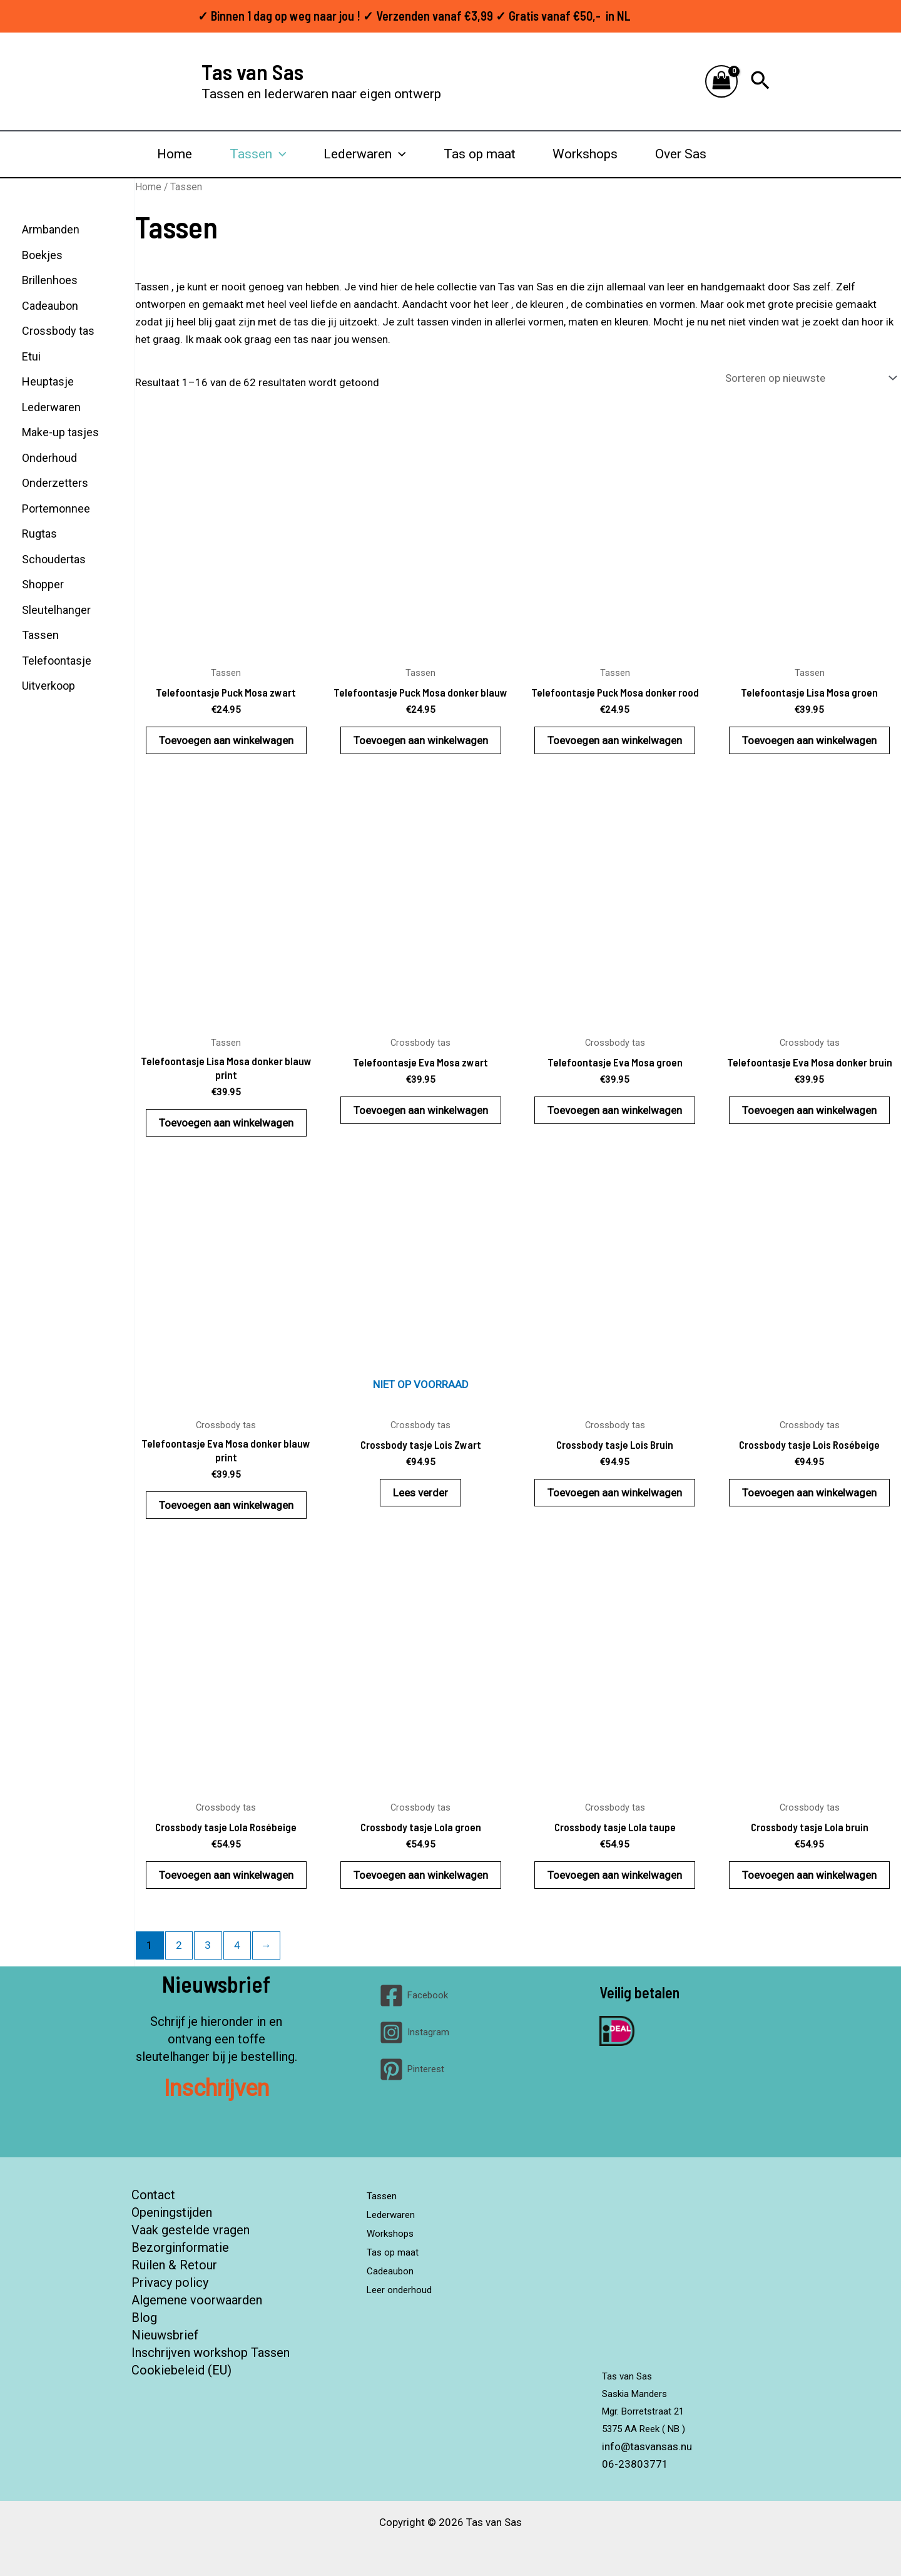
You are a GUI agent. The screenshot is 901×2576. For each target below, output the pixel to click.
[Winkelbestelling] (810, 378)
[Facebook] (413, 1995)
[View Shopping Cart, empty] (721, 81)
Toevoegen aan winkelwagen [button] (226, 740)
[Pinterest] (411, 2069)
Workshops (585, 153)
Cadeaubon (397, 2264)
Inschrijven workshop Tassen (210, 2352)
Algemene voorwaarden (196, 2300)
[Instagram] (414, 2032)
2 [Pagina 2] (179, 1945)
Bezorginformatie (180, 2247)
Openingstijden (171, 2212)
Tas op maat (480, 153)
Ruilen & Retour (174, 2264)
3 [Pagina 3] (208, 1945)
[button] (760, 81)
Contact (153, 2194)
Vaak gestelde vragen (190, 2229)
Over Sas (680, 153)
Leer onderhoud (410, 2282)
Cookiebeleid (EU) (181, 2370)
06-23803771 (635, 2464)
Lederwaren (364, 154)
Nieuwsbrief (164, 2335)
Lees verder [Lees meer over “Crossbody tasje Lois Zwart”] (420, 1492)
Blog (144, 2317)
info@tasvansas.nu (647, 2446)
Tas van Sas (252, 71)
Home (174, 153)
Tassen (258, 154)
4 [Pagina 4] (237, 1945)
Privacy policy (169, 2282)
